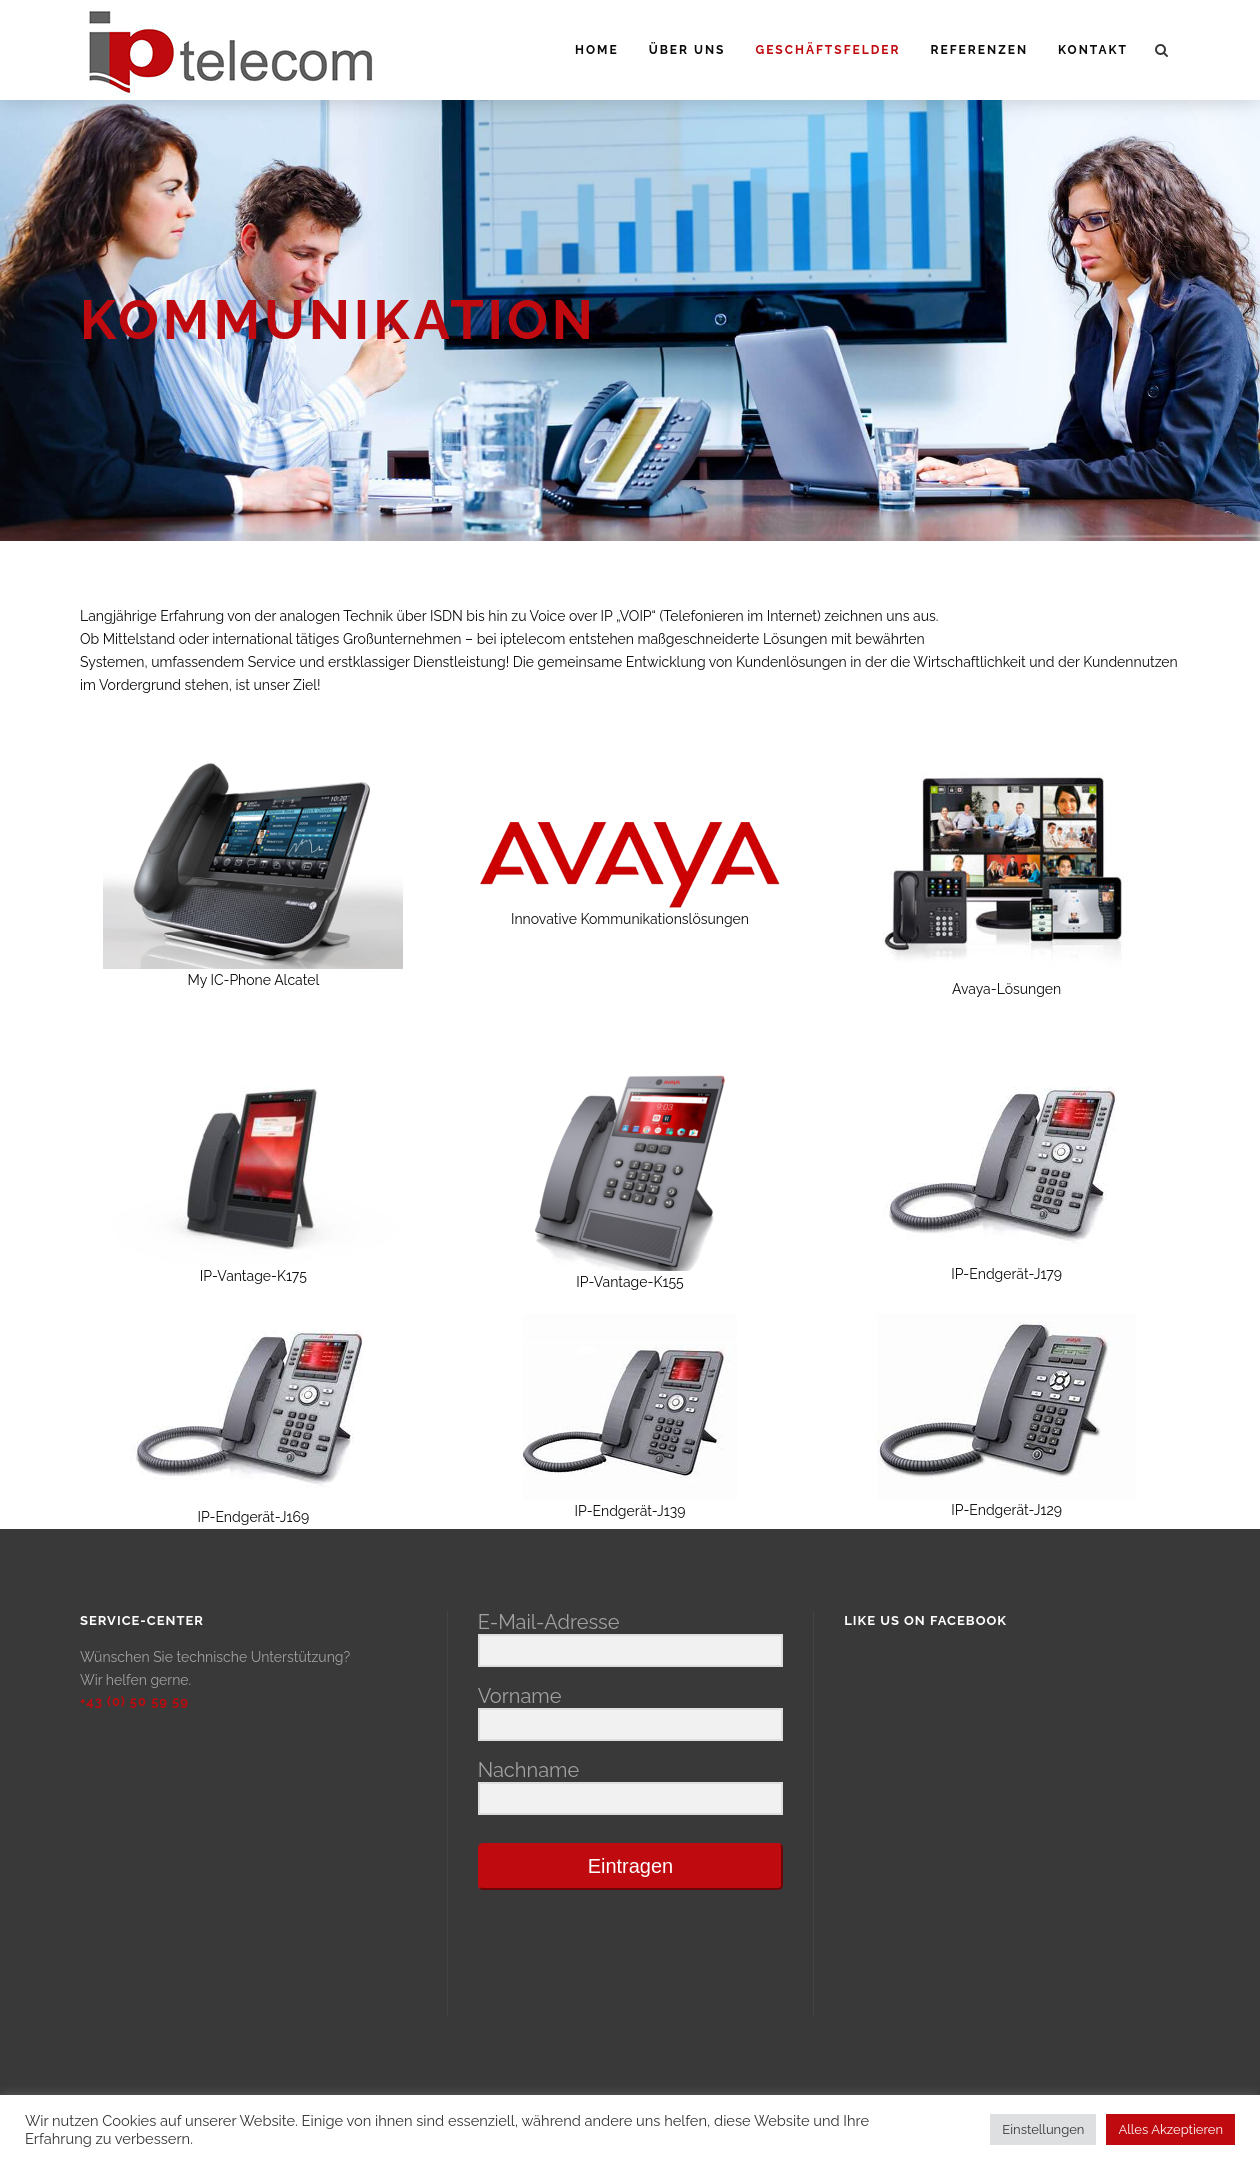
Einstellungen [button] (1043, 2129)
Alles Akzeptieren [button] (1170, 2129)
